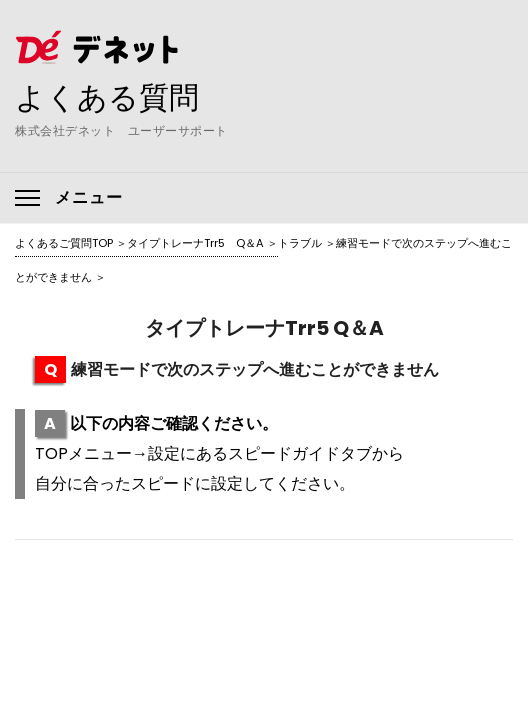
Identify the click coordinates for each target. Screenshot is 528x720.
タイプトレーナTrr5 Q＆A (195, 243)
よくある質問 (107, 97)
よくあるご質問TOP (64, 243)
